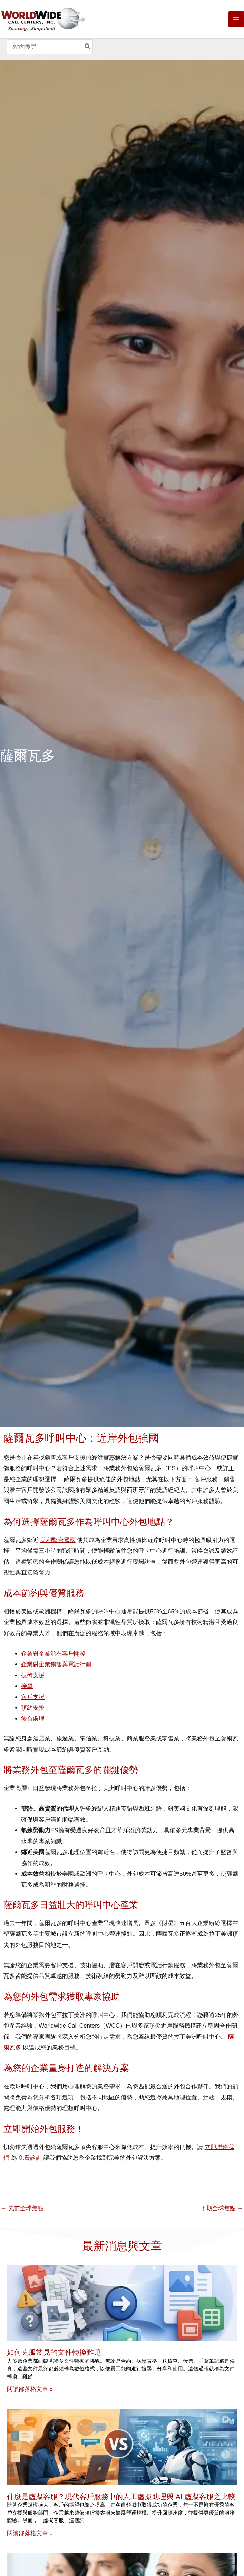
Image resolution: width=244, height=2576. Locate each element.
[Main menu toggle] (236, 19)
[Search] (87, 46)
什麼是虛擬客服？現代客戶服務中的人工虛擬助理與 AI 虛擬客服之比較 (121, 2496)
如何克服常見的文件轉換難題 (54, 2352)
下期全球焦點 (222, 2208)
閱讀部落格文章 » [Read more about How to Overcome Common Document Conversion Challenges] (30, 2388)
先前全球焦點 (22, 2208)
